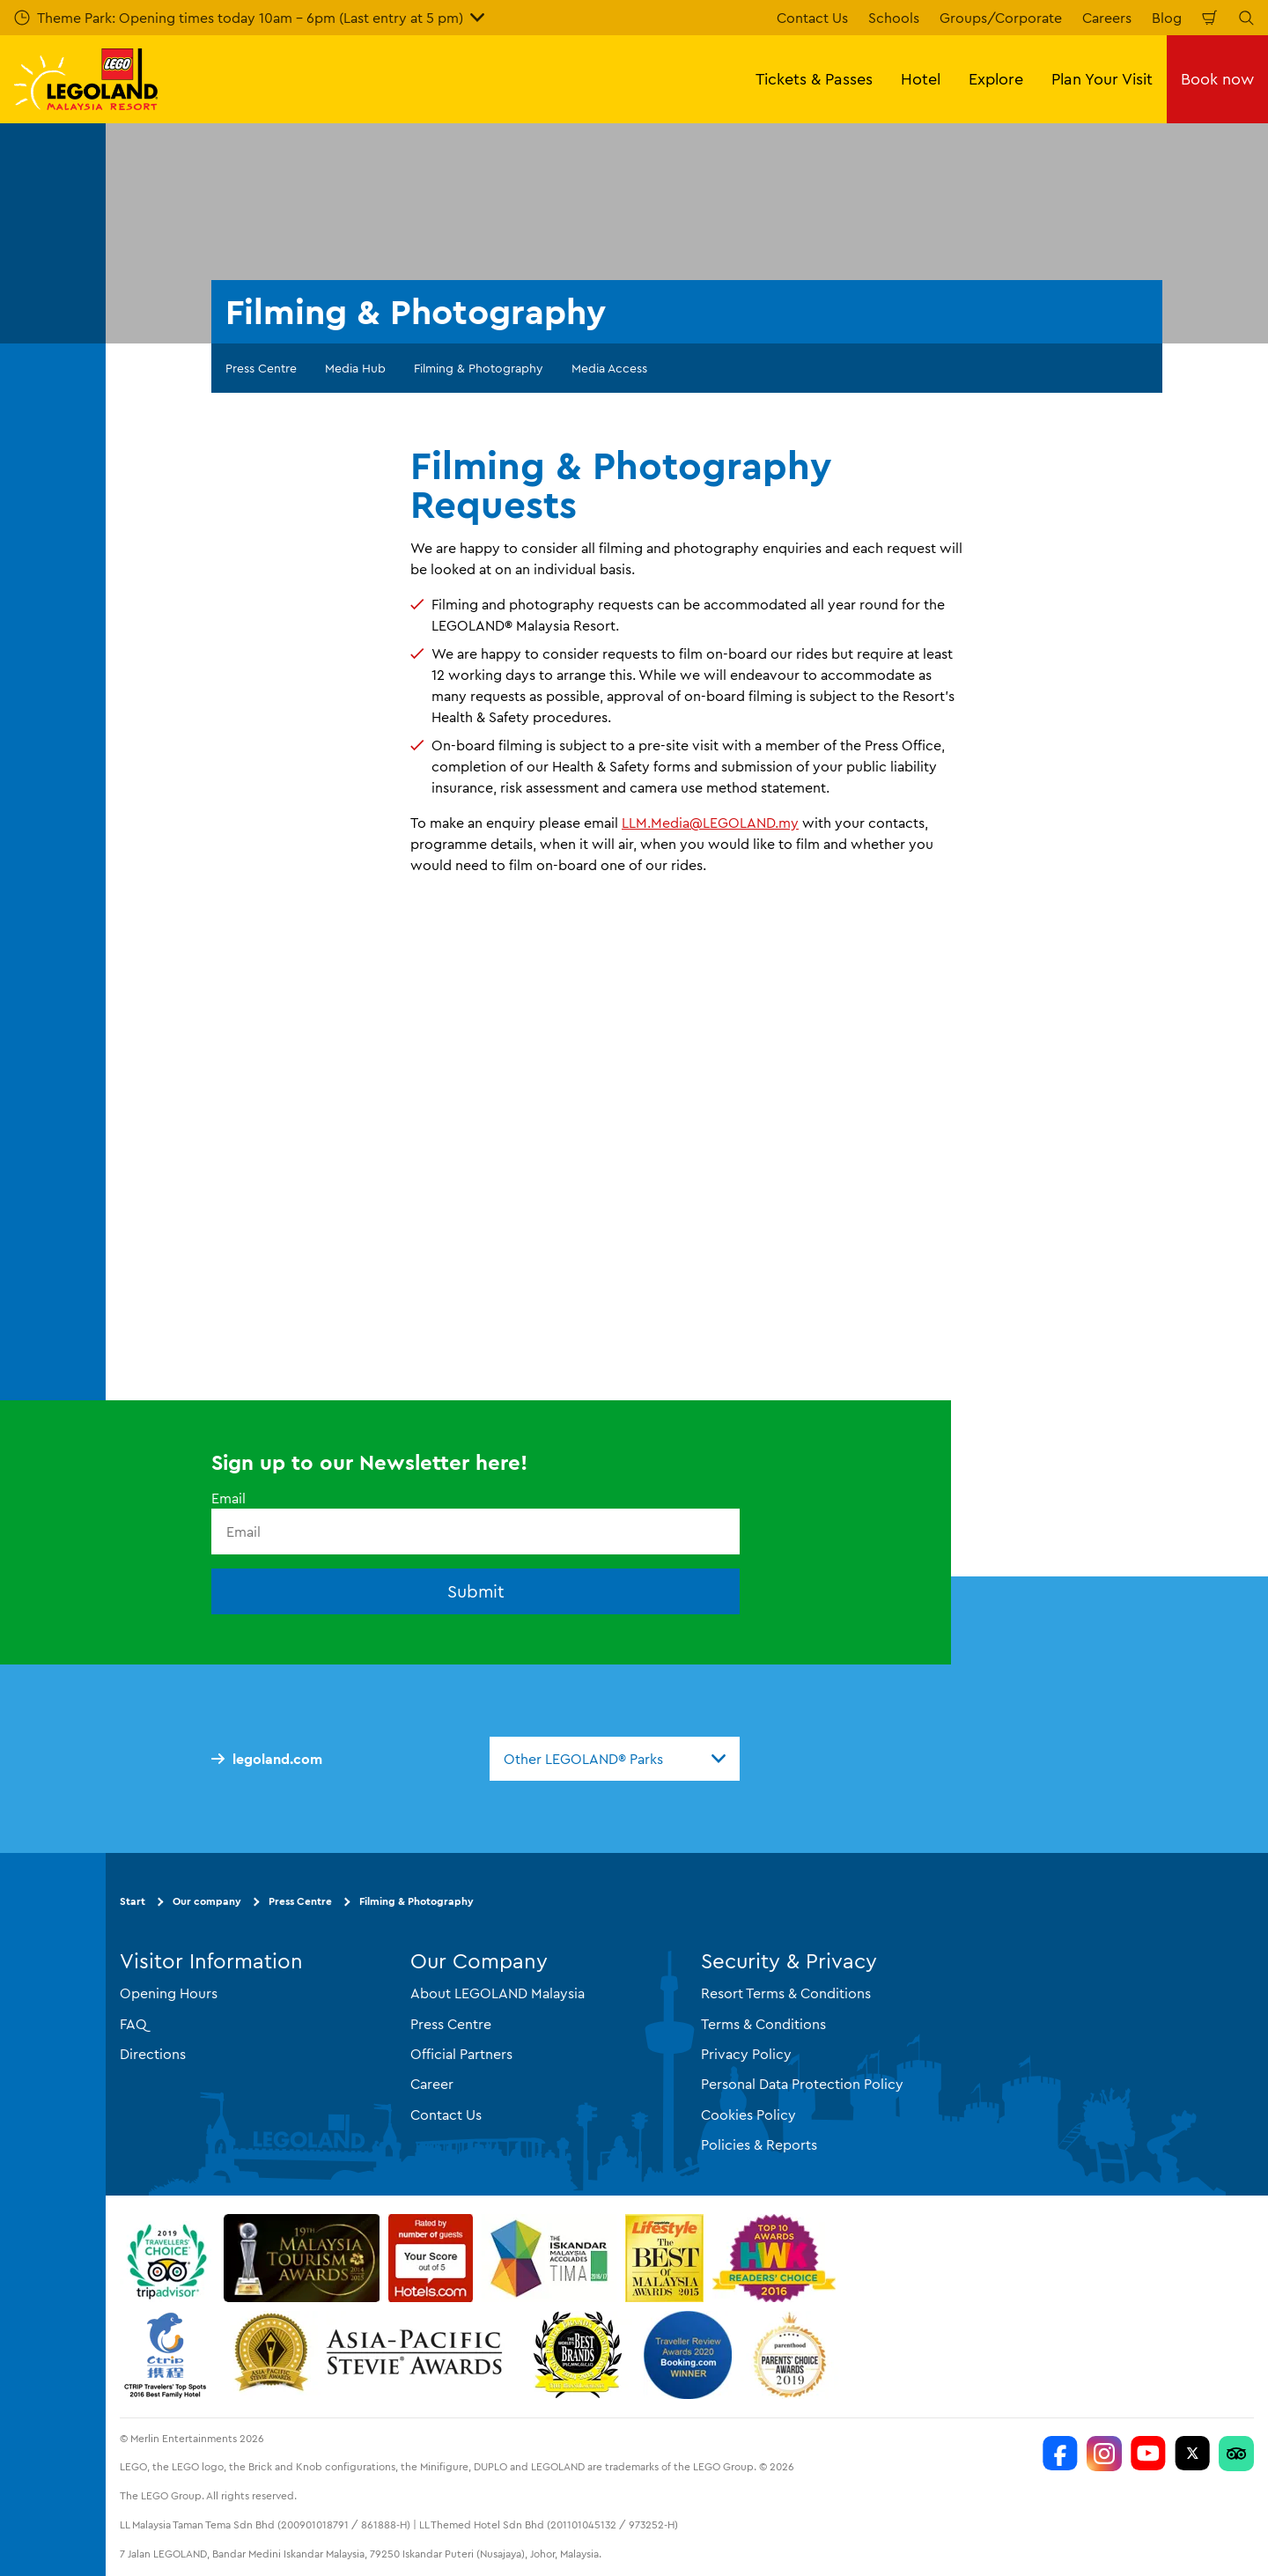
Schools (893, 17)
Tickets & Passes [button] (814, 79)
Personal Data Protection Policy (802, 2084)
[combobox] (615, 1759)
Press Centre (261, 368)
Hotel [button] (920, 79)
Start (132, 1901)
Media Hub (355, 368)
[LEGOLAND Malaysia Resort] (1060, 2453)
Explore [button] (996, 79)
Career (431, 2084)
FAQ (133, 2024)
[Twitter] (1192, 2453)
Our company (207, 1901)
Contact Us (812, 17)
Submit (476, 1591)
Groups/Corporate (1001, 17)
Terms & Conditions (763, 2024)
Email (228, 1498)
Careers (1107, 17)
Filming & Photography (478, 368)
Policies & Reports (759, 2144)
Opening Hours (168, 1993)
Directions (153, 2054)
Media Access (609, 368)
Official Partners (461, 2054)
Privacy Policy (746, 2054)
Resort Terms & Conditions (786, 1993)
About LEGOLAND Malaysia (497, 1993)
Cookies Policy (748, 2114)
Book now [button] (1217, 79)
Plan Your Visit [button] (1102, 79)
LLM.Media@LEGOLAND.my (710, 822)
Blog (1167, 17)
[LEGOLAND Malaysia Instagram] (1104, 2453)
